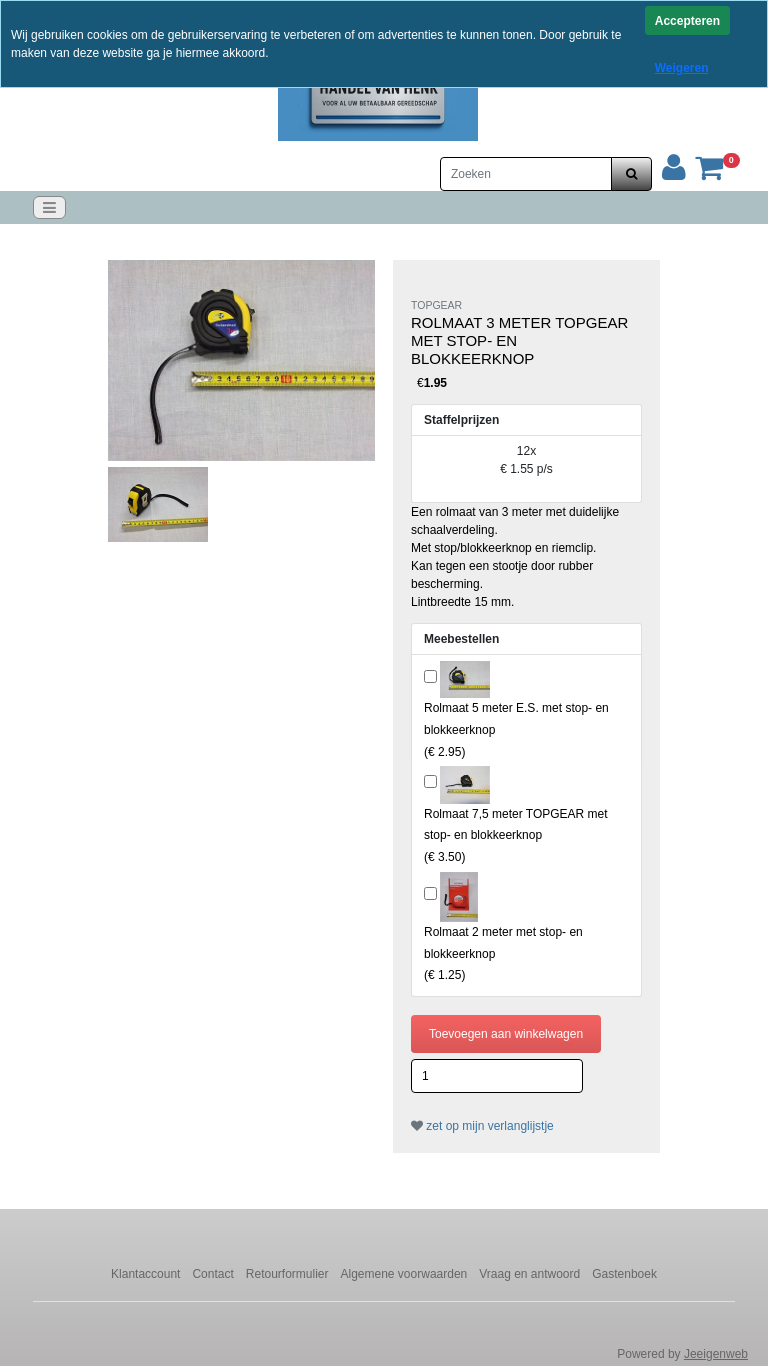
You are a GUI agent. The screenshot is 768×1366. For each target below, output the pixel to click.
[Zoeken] (526, 174)
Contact (212, 1274)
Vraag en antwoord (529, 1274)
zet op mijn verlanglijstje (482, 1126)
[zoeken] (631, 174)
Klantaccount (145, 1274)
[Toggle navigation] (49, 207)
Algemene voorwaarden (404, 1274)
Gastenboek (624, 1274)
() (516, 835)
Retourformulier (287, 1274)
